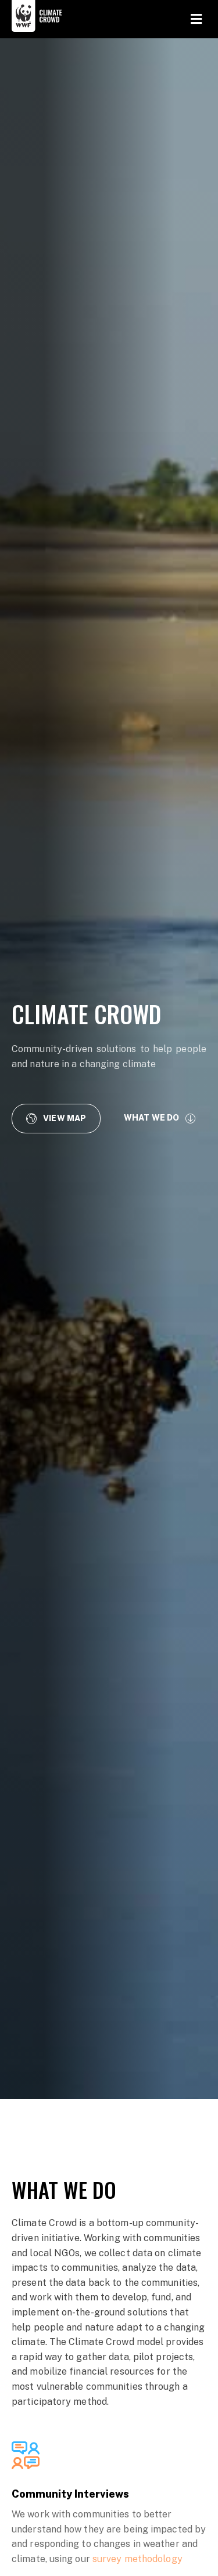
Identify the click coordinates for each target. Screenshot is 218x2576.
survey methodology (137, 2558)
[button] (56, 1118)
